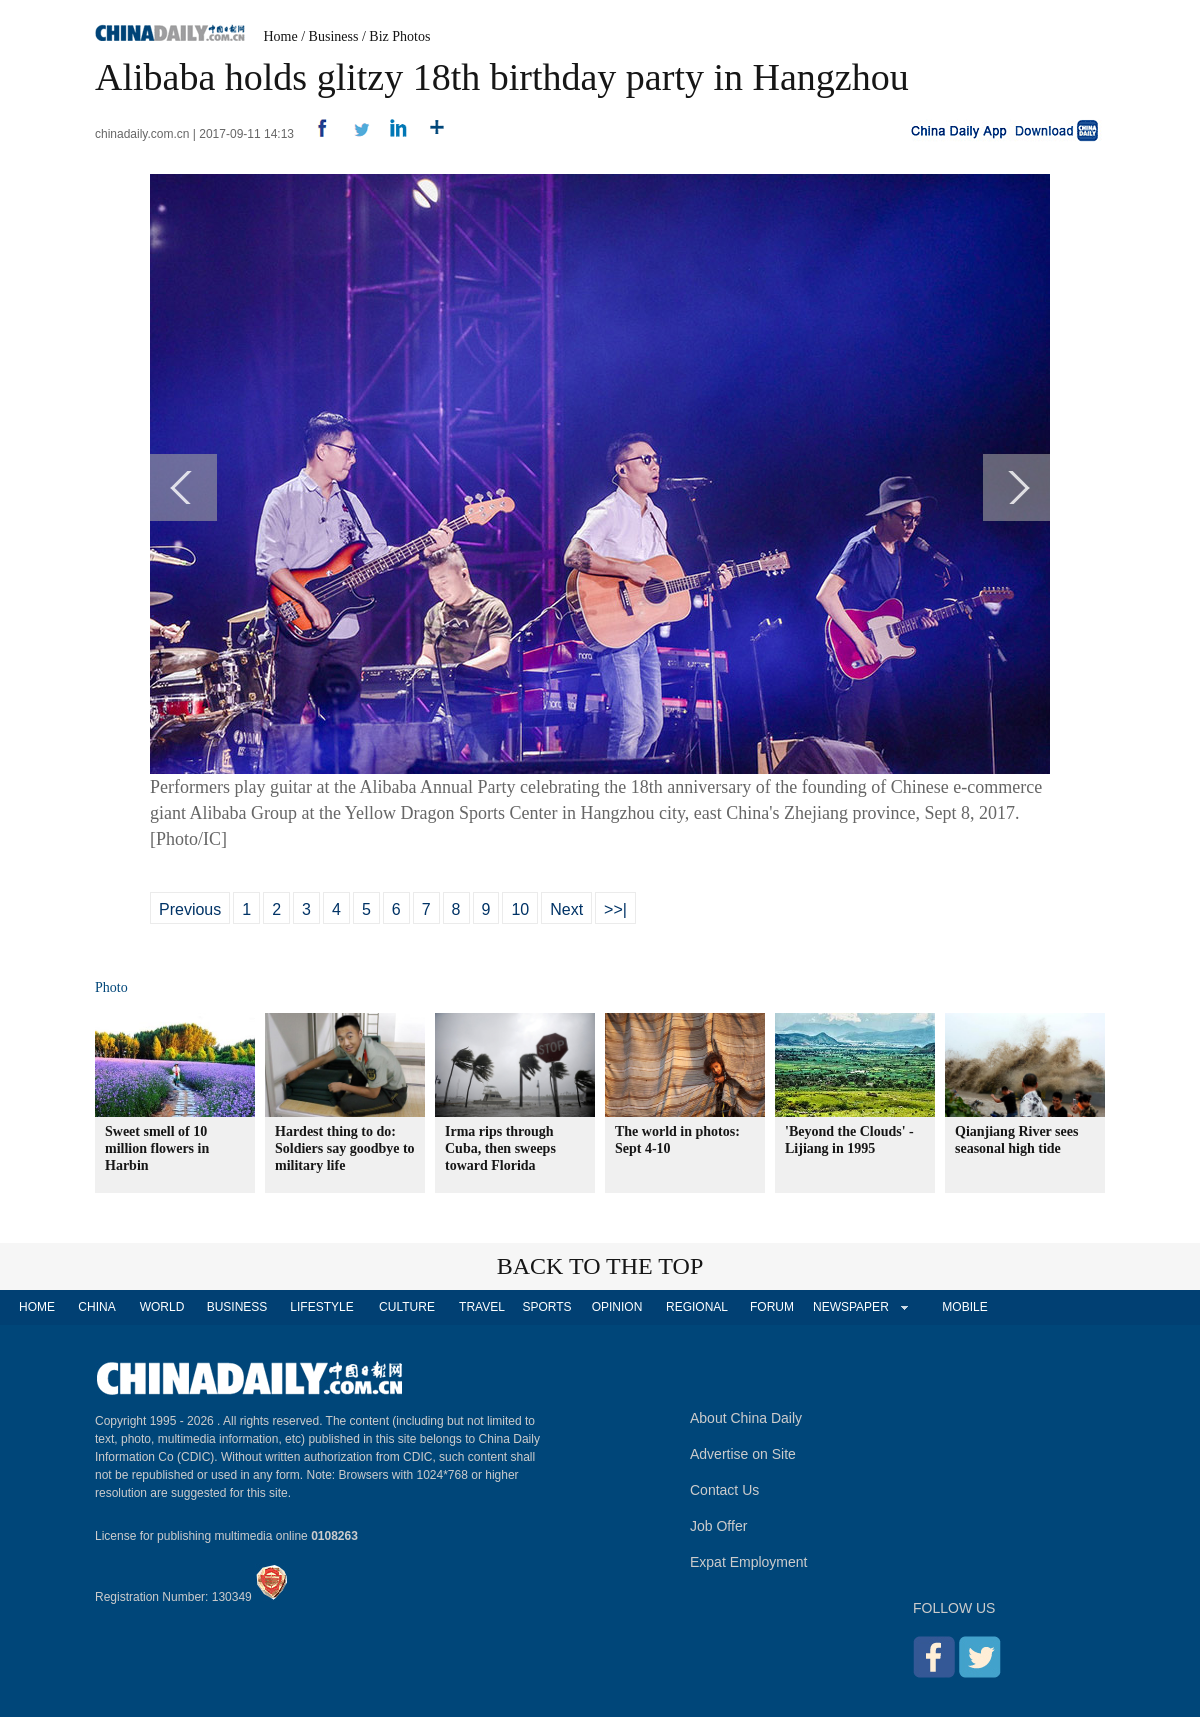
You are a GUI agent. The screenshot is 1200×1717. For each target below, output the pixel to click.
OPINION (617, 1307)
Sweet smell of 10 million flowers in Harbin (157, 1148)
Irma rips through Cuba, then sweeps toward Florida (500, 1148)
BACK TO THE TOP (600, 1266)
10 (520, 909)
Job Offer (718, 1526)
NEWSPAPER (850, 1307)
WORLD (162, 1307)
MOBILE (964, 1307)
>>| (615, 909)
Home (281, 36)
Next (566, 909)
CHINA (96, 1307)
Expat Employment (749, 1562)
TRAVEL (482, 1307)
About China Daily (746, 1418)
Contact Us (724, 1490)
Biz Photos (399, 36)
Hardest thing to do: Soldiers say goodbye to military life (345, 1148)
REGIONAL (697, 1307)
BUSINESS (237, 1307)
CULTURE (407, 1307)
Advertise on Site (743, 1454)
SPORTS (546, 1307)
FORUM (772, 1307)
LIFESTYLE (321, 1307)
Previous (190, 909)
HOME (37, 1307)
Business (334, 36)
